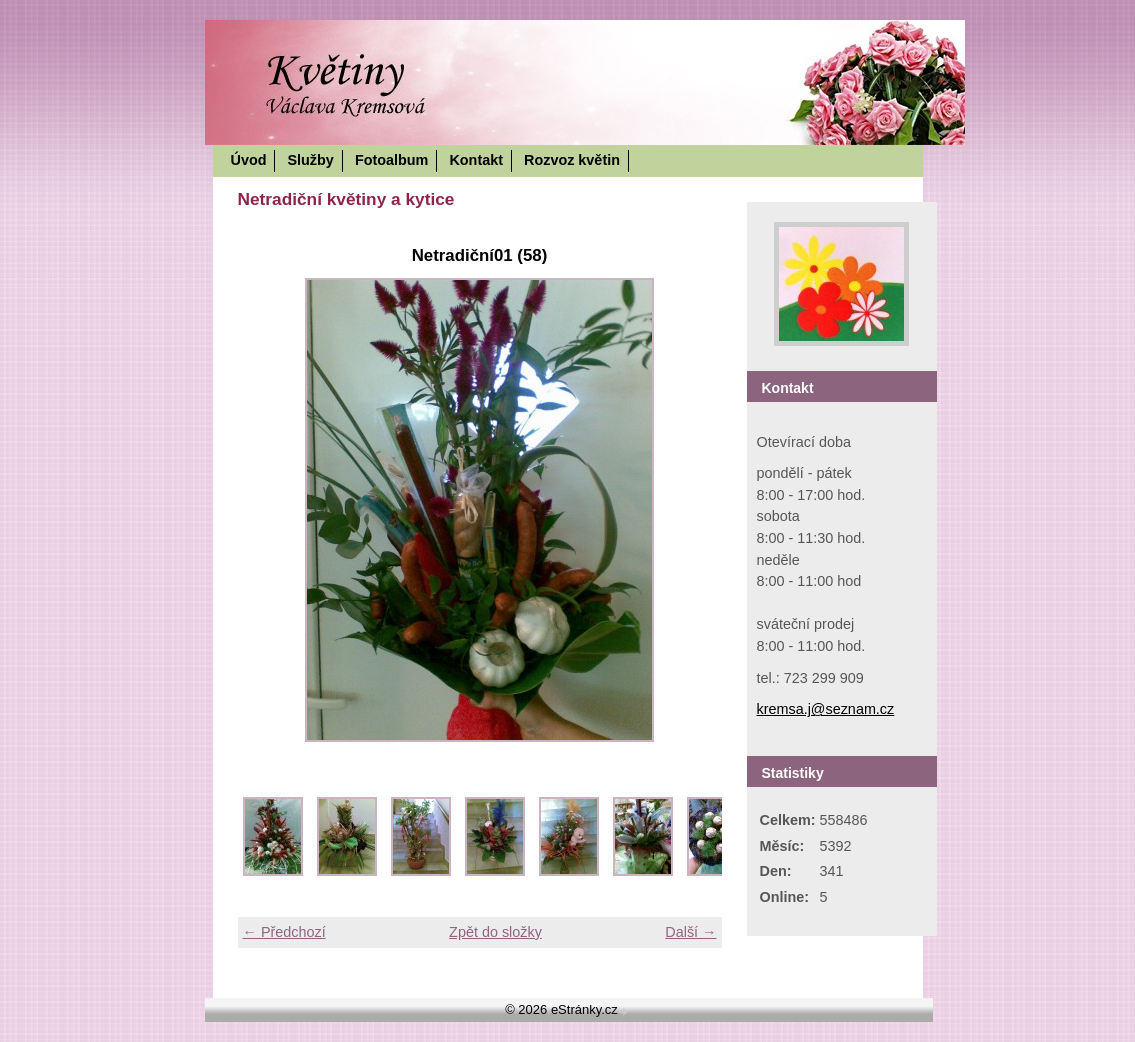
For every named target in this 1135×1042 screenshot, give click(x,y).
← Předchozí (284, 932)
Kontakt (476, 160)
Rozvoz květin (572, 160)
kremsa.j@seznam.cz (826, 709)
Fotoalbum (392, 160)
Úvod (249, 160)
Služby (310, 160)
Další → (690, 932)
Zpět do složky (495, 932)
